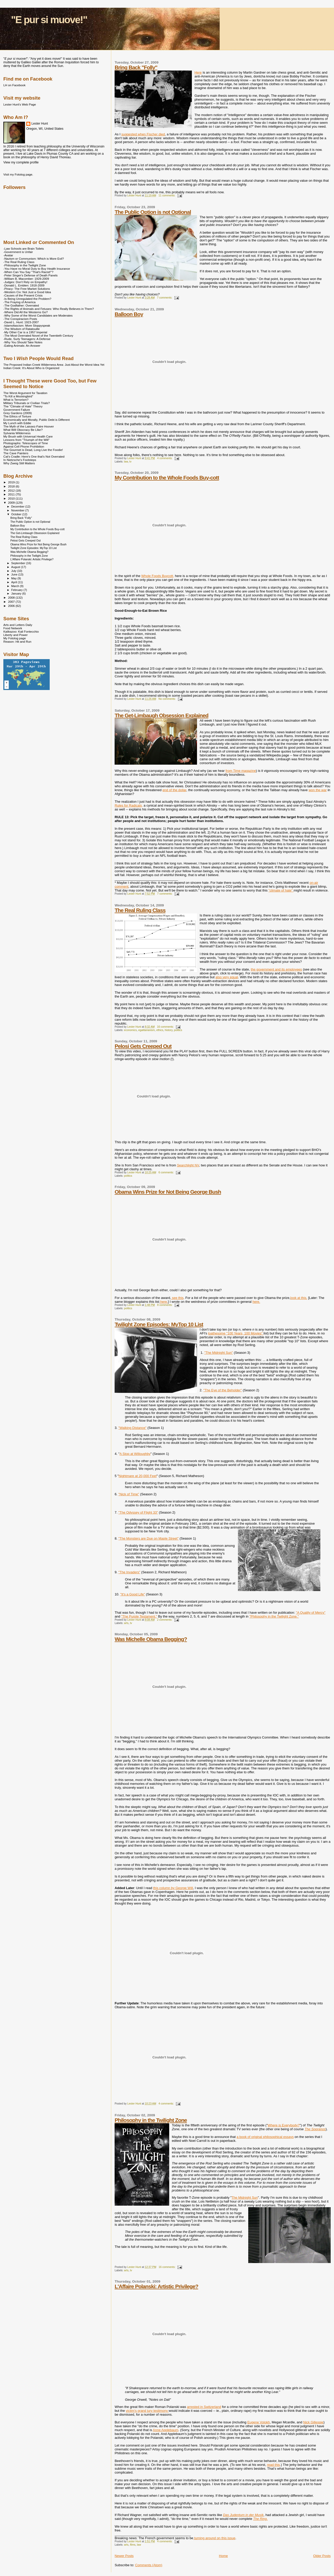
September (18, 563)
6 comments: (166, 1172)
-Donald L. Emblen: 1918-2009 (24, 285)
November (18, 510)
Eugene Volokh (258, 2422)
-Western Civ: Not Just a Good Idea (27, 292)
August (16, 567)
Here (198, 72)
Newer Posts (124, 2556)
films (132, 2544)
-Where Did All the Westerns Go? (25, 312)
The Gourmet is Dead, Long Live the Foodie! (33, 449)
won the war (318, 790)
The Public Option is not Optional (153, 212)
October (16, 514)
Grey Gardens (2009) (17, 413)
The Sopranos (315, 2129)
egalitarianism (146, 1030)
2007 (11, 601)
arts (126, 1623)
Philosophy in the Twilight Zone (151, 2120)
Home (223, 2556)
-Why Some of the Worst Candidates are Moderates (38, 315)
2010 (11, 498)
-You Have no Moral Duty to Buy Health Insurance (36, 268)
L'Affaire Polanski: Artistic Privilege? (156, 2286)
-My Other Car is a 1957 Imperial (25, 332)
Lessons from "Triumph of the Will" (26, 439)
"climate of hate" (281, 890)
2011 (11, 494)
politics (178, 1030)
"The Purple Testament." (139, 1616)
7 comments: (165, 297)
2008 (11, 597)
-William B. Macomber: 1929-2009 (26, 278)
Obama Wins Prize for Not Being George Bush (168, 1192)
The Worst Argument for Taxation (25, 393)
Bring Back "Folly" (136, 67)
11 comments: (167, 195)
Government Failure (16, 409)
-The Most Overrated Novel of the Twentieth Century (38, 335)
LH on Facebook (14, 85)
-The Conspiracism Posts (20, 318)
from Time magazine (241, 771)
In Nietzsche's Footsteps (19, 459)
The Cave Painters (15, 453)
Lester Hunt (39, 123)
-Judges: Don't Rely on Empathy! (25, 282)
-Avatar (8, 255)
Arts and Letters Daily (17, 624)
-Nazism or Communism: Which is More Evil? (33, 258)
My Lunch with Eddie (17, 423)
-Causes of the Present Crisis (22, 295)
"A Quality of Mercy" (311, 1612)
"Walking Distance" (132, 1428)
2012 (11, 490)
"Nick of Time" (128, 1494)
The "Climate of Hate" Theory (22, 406)
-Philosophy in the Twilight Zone (24, 265)
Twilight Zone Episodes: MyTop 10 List (159, 1324)
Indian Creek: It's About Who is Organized (31, 368)
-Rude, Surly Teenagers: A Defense (26, 338)
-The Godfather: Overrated (21, 305)
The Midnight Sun (245, 2197)
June (14, 574)
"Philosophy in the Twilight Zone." (274, 1616)
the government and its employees (276, 969)
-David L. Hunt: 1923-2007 (21, 322)
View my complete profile (21, 162)
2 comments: (165, 1619)
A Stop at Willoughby (134, 1454)
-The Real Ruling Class (19, 262)
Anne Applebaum (165, 2430)
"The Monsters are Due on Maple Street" (148, 1538)
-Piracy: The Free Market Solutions (26, 288)
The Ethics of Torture (17, 416)
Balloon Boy (129, 314)
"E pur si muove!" (49, 19)
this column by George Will (173, 1888)
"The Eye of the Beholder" (222, 1390)
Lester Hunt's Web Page (19, 104)
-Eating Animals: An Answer (21, 345)
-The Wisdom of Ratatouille (21, 328)
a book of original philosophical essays (265, 2137)
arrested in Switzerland (204, 2407)
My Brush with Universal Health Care (28, 436)
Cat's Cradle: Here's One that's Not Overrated (33, 456)
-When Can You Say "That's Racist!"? (28, 272)
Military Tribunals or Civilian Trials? (26, 403)
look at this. (298, 1298)
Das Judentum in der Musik (243, 2515)
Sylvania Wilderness (17, 433)
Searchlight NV (188, 1165)
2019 (11, 482)
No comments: (167, 698)
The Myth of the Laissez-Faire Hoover (28, 426)
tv (130, 461)
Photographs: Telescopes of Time (25, 443)
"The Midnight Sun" (218, 1353)
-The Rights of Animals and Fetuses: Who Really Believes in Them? (48, 308)
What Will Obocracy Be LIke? (22, 429)
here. (163, 1302)
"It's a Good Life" (132, 1594)
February (17, 589)
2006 (11, 605)
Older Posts (322, 2556)
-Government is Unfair (18, 252)
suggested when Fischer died (143, 134)
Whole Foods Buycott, (157, 576)
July (14, 570)
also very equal (227, 977)
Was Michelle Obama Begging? (151, 1639)
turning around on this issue (214, 2538)
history (169, 1030)
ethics (159, 1030)
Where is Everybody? (284, 2125)
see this (177, 1298)
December (18, 506)
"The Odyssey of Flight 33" (138, 1512)
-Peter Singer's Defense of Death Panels (30, 275)
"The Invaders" (129, 1572)
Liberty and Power (15, 634)
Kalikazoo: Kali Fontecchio (21, 631)
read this (273, 2465)
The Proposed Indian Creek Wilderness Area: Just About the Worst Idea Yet (53, 364)
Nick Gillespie (313, 2422)
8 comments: (165, 1305)
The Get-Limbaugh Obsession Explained (161, 715)
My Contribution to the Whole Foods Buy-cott (167, 478)
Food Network (12, 628)
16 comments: (166, 1026)
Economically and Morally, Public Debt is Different (36, 419)
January (16, 593)
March (15, 586)
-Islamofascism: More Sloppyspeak (26, 325)
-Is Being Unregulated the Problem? (27, 298)
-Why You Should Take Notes (22, 342)
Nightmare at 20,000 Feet (138, 1476)
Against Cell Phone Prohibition (23, 446)
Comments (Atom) (148, 2565)
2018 (11, 486)
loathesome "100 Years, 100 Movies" (235, 1333)
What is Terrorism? (15, 399)
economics (130, 1030)
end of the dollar (174, 790)
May (14, 578)
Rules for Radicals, (129, 805)
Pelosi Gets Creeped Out (143, 1046)
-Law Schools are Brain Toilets (23, 248)
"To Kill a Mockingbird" (18, 396)
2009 (11, 502)
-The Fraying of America (19, 302)
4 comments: (165, 458)
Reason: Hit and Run (17, 641)
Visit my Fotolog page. (18, 174)
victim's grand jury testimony (147, 2411)
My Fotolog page (14, 638)
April (14, 582)
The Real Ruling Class (140, 910)
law (126, 461)
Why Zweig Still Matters (19, 463)
